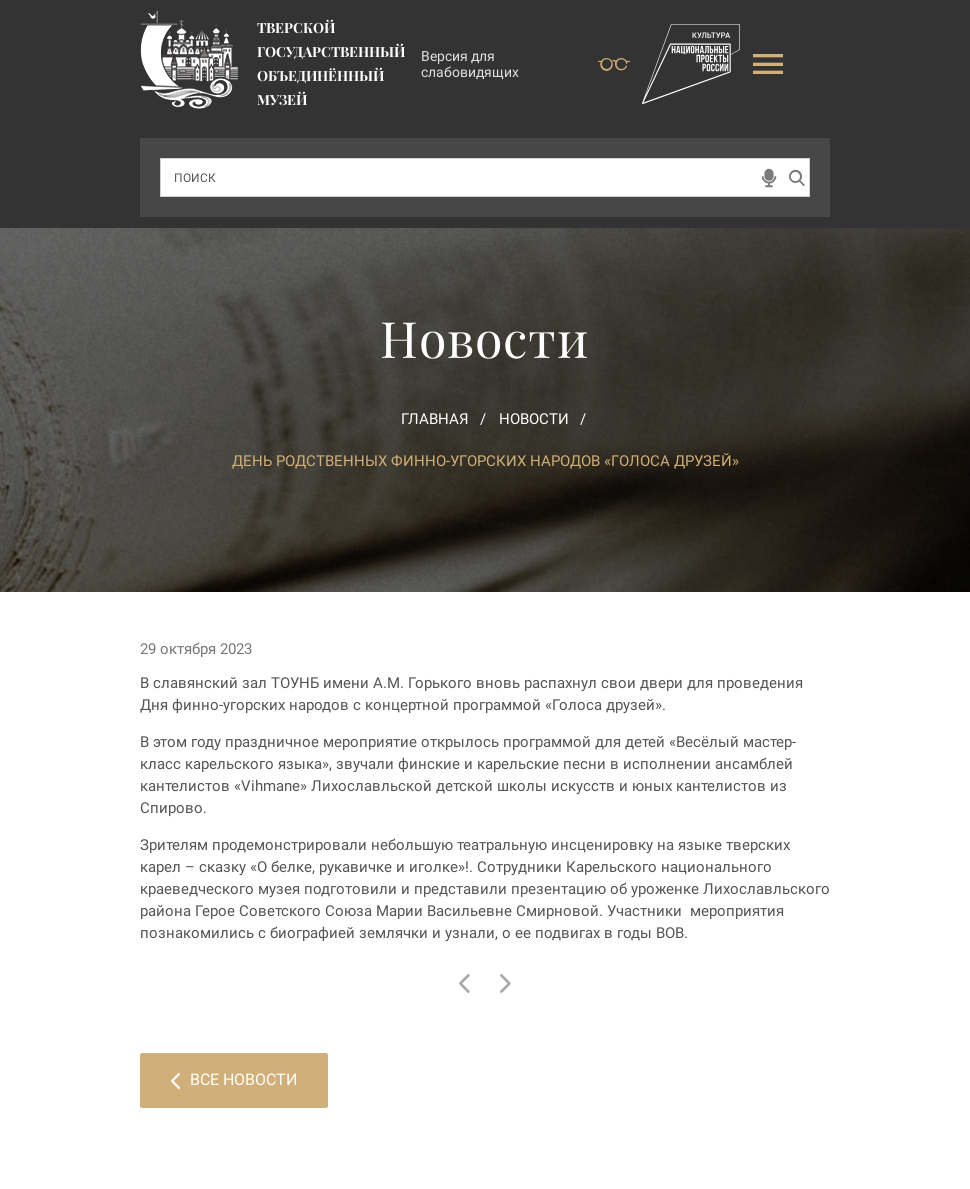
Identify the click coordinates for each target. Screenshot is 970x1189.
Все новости (234, 1079)
